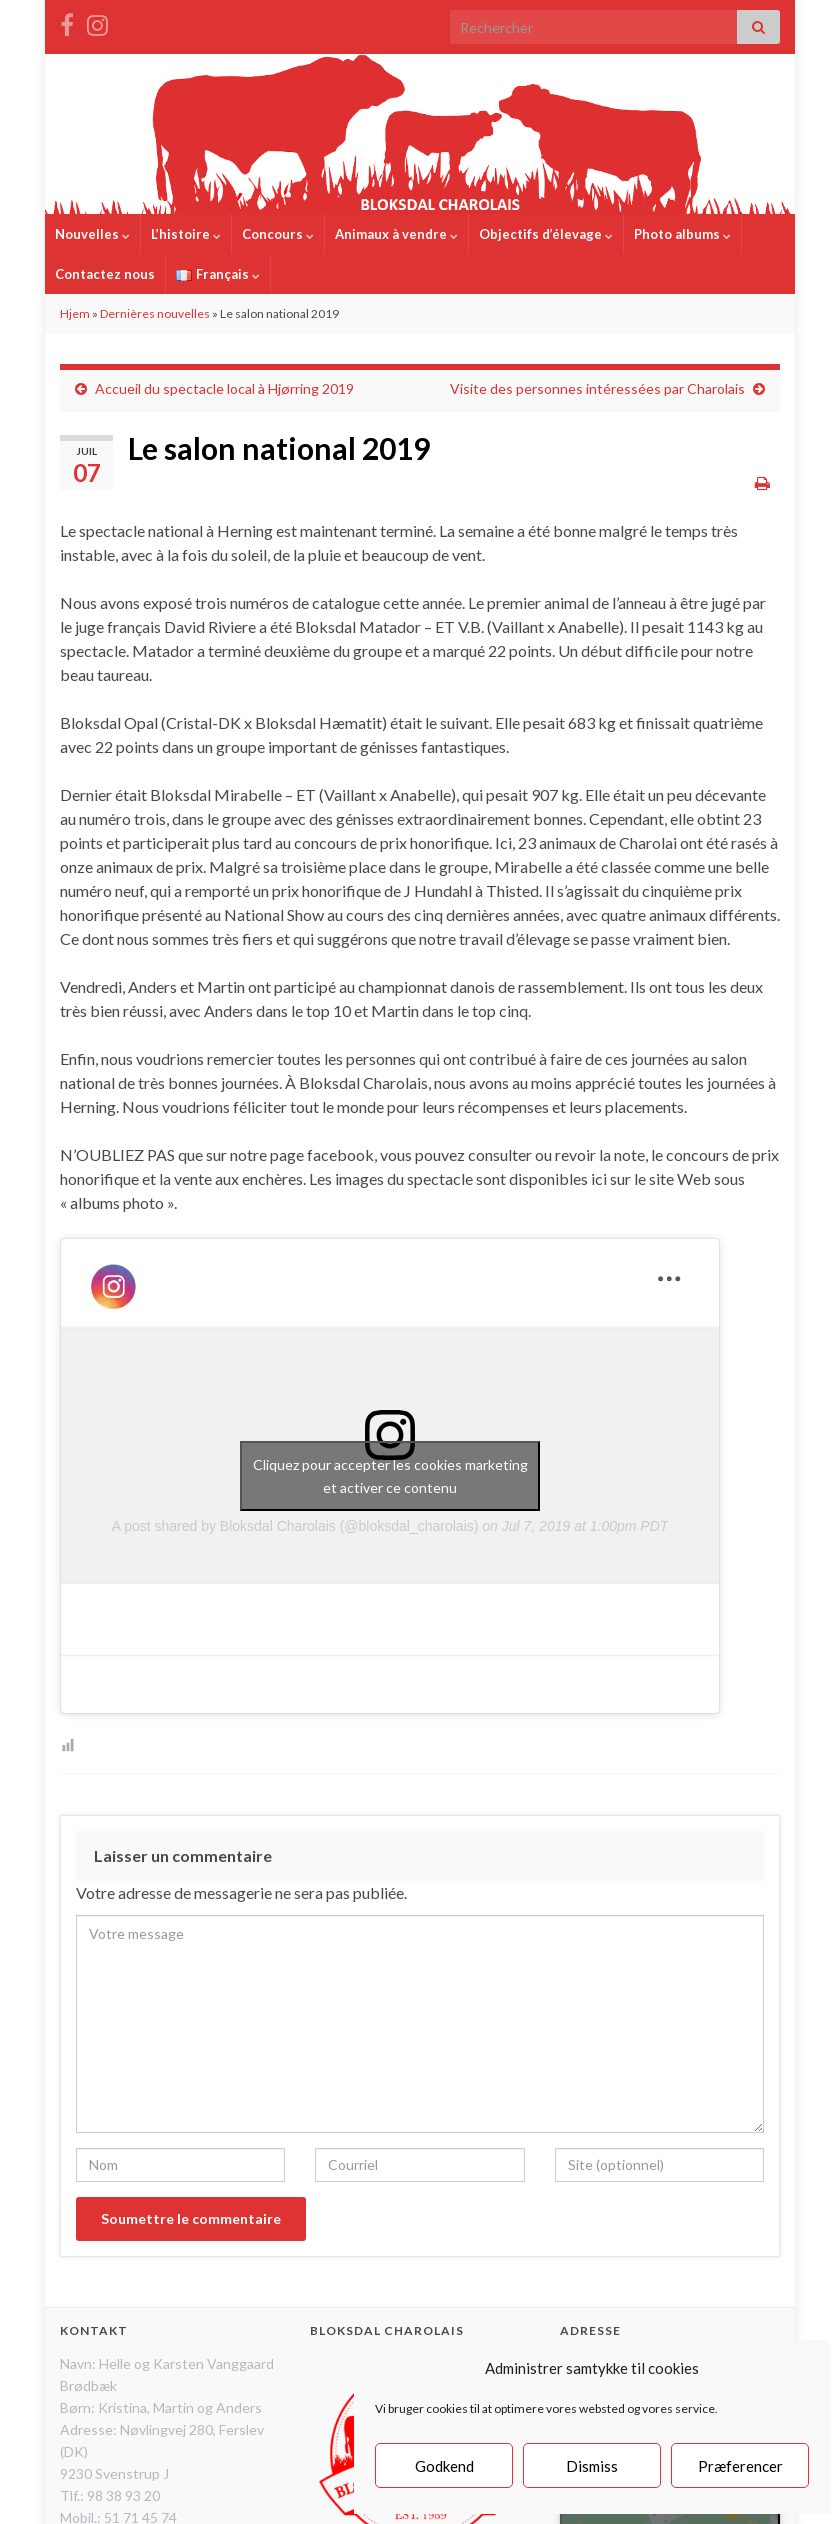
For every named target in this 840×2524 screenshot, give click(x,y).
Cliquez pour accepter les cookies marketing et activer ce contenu (390, 1476)
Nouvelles (92, 234)
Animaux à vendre (396, 234)
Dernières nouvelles (155, 313)
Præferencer (740, 2466)
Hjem (75, 313)
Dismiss (592, 2466)
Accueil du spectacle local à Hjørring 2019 (224, 388)
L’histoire (186, 234)
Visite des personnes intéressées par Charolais (597, 388)
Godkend (444, 2466)
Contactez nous (105, 274)
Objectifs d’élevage (546, 234)
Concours (278, 234)
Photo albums (682, 234)
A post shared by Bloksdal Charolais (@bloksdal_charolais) (295, 1526)
